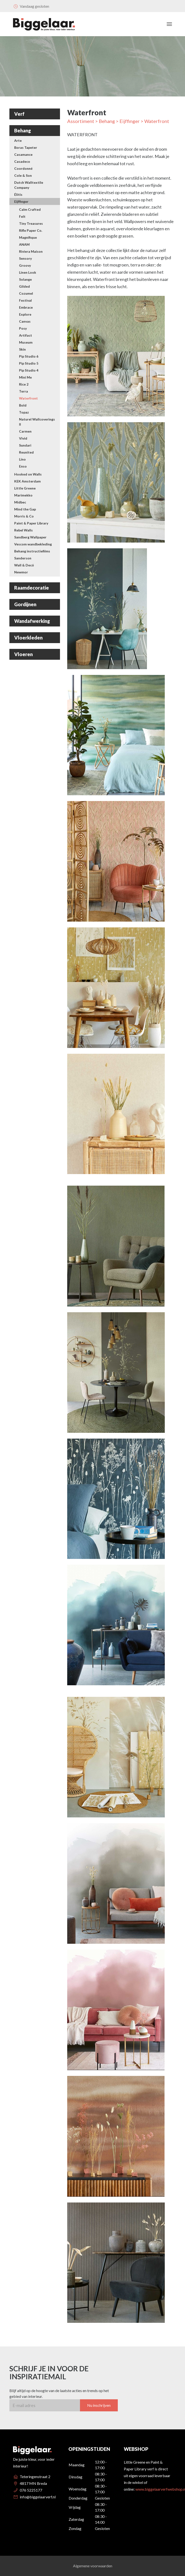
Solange (25, 279)
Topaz (24, 412)
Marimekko (23, 495)
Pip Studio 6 (28, 356)
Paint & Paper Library (31, 523)
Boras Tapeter (25, 147)
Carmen (25, 431)
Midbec (20, 502)
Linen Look (27, 272)
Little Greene (25, 488)
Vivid (23, 438)
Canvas (25, 321)
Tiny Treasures (31, 223)
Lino (22, 459)
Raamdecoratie (31, 588)
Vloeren (23, 654)
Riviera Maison (31, 251)
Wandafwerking (32, 621)
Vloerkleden (28, 637)
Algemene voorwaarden (92, 2565)
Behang (22, 130)
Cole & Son (23, 175)
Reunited (26, 452)
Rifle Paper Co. (30, 230)
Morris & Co (24, 516)
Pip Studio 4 (28, 370)
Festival (25, 300)
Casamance (23, 154)
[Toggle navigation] (170, 24)
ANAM (24, 244)
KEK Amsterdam (27, 481)
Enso (23, 466)
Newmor (21, 572)
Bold (22, 405)
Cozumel (26, 293)
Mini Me (25, 377)
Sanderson (22, 558)
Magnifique (28, 237)
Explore (25, 314)
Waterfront (28, 398)
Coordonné (23, 168)
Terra (23, 391)
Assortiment (80, 121)
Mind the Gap (25, 509)
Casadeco (22, 161)
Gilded (24, 286)
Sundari (25, 445)
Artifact (25, 335)
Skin (22, 349)
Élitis (18, 194)
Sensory (25, 258)
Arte (18, 140)
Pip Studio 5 (28, 363)
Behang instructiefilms (32, 551)
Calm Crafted (30, 209)
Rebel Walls (23, 530)
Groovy (25, 265)
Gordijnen (25, 604)
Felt (22, 216)
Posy (23, 328)
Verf (19, 114)
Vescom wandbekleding (33, 544)
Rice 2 (23, 384)
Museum (26, 342)
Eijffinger (21, 201)
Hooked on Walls (28, 474)
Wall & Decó (24, 565)
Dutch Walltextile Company (28, 185)
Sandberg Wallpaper (30, 537)
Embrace (26, 307)
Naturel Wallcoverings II (37, 421)
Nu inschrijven (99, 2421)
